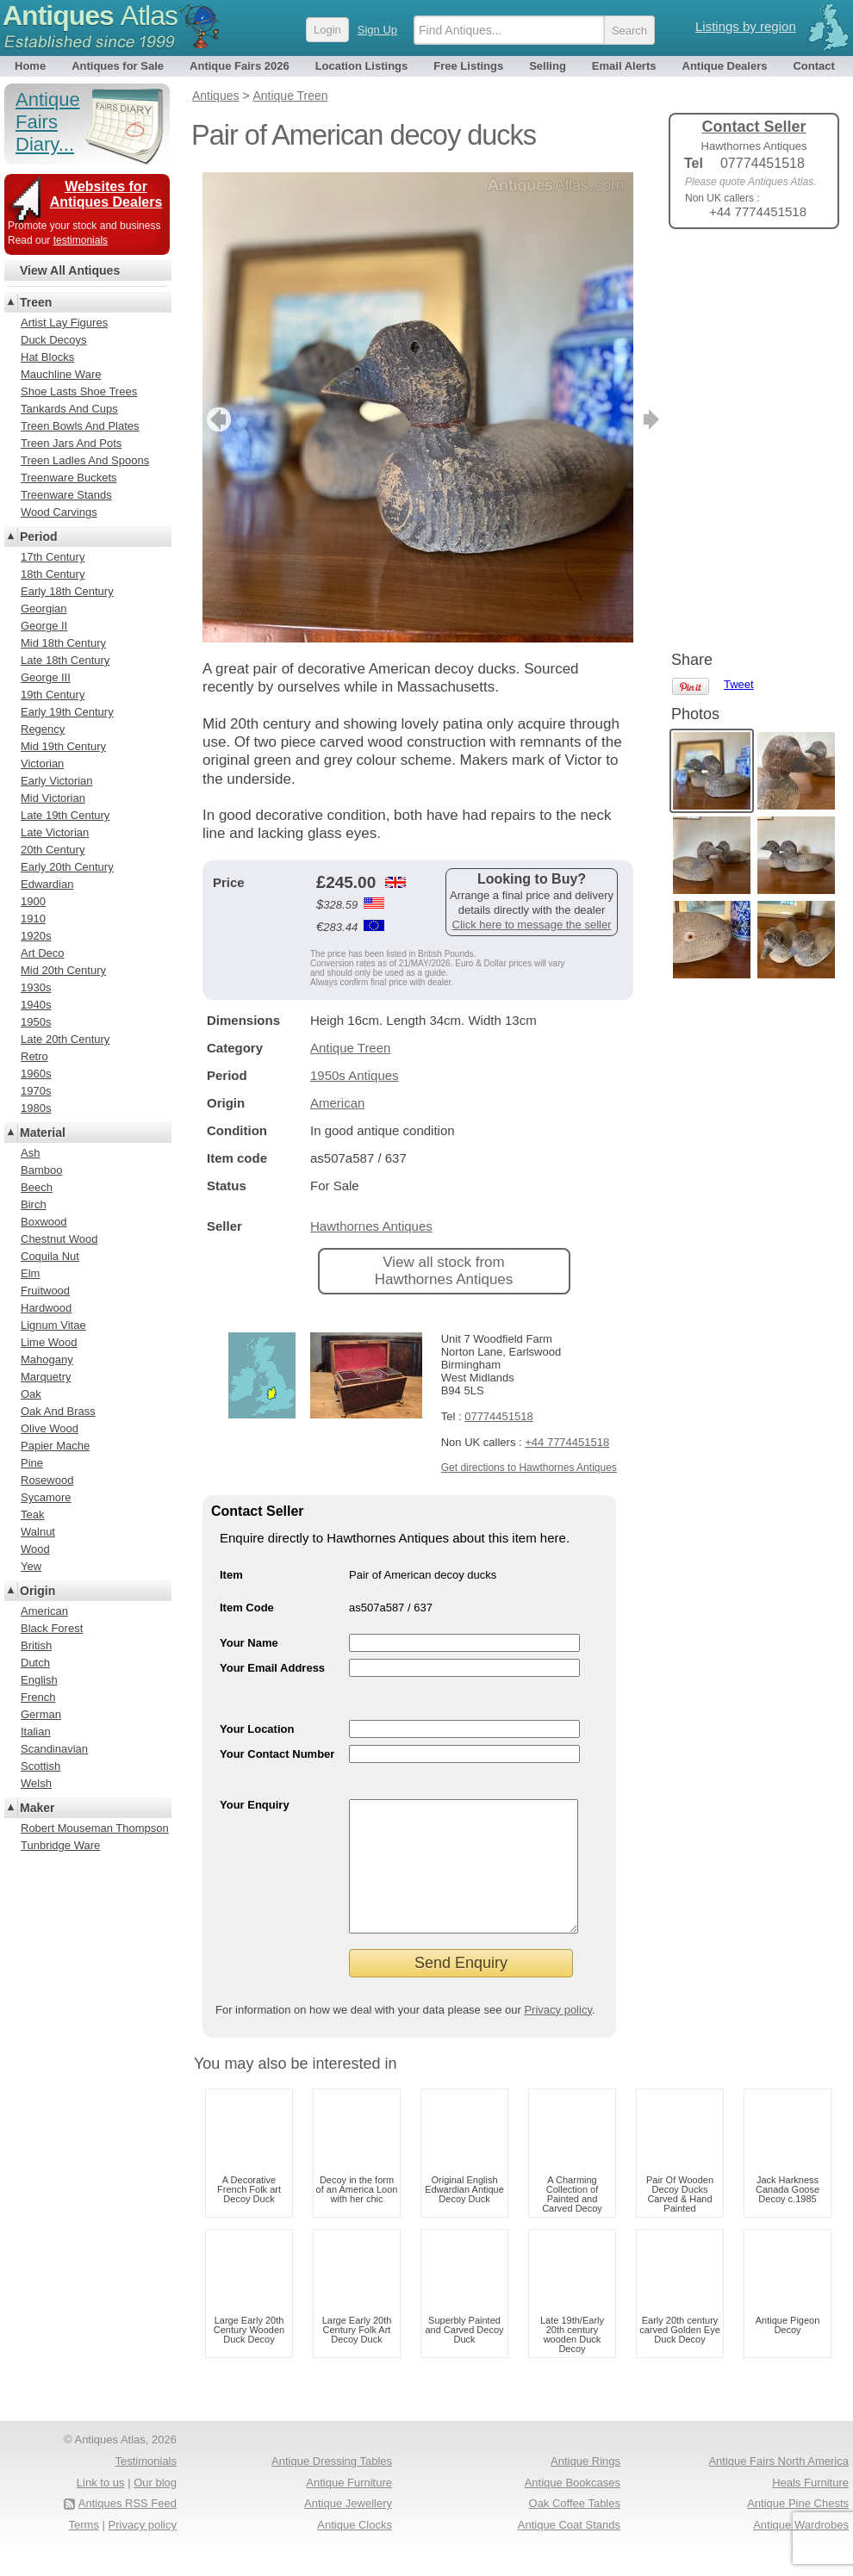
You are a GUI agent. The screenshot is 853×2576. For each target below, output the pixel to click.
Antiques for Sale (118, 65)
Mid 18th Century (63, 642)
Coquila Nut (50, 1256)
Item (231, 1574)
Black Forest (52, 1628)
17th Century (52, 556)
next (619, 419)
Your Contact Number (277, 1753)
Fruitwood (45, 1290)
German (41, 1714)
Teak (32, 1514)
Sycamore (46, 1497)
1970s (36, 1090)
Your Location (257, 1729)
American (337, 1103)
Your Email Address (272, 1667)
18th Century (52, 574)
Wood (35, 1548)
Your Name (249, 1642)
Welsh (36, 1783)
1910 (33, 918)
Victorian (42, 763)
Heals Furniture (810, 2508)
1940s (36, 1004)
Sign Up (377, 29)
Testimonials (146, 2486)
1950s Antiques (354, 1075)
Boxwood (43, 1221)
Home (30, 65)
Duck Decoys (54, 339)
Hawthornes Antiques (371, 1226)
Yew (31, 1566)
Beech (37, 1187)
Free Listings (468, 65)
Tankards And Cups (69, 408)
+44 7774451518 (567, 1442)
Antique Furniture (349, 2508)
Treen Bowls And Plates (80, 425)
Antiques (90, 15)
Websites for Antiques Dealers (106, 194)
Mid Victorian (53, 797)
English (39, 1679)
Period (39, 536)
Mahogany (47, 1359)
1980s (36, 1108)
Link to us (101, 2508)
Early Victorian (57, 780)
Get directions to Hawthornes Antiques (529, 1468)
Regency (43, 729)
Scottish (40, 1766)
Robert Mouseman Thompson (95, 1828)
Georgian (43, 608)
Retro (34, 1056)
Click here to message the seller (532, 924)
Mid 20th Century (63, 970)
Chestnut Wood (59, 1238)
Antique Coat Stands (569, 2550)
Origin (37, 1591)
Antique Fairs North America (778, 2486)
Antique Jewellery (348, 2529)
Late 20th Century (65, 1039)
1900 (33, 901)
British (36, 1645)
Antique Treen (350, 1047)
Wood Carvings (59, 512)
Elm (30, 1273)
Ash (30, 1152)
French (38, 1697)
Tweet (739, 270)
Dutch (35, 1662)
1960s (36, 1073)
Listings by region (745, 26)
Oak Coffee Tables (574, 2529)
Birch (34, 1204)
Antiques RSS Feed (127, 2529)
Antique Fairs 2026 (240, 65)
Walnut (38, 1531)
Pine (32, 1462)
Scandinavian (54, 1748)
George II (44, 625)
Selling (547, 65)
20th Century (52, 849)
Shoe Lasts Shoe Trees (79, 391)
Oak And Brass (58, 1411)
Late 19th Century (65, 815)
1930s (36, 987)
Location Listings (361, 65)
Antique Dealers (725, 65)
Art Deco (43, 953)
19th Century (52, 694)
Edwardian (47, 884)
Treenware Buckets (69, 477)
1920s (36, 935)
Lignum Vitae (53, 1325)
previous (216, 419)
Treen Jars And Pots (71, 443)
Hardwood (46, 1307)
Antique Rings (585, 2486)
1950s (36, 1021)
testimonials (80, 240)
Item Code (247, 1607)
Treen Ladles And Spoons (85, 460)
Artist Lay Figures (64, 322)
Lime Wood (49, 1342)
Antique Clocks (354, 2550)
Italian (36, 1731)
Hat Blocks (47, 357)
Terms (84, 2550)
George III (46, 677)
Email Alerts (624, 65)
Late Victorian (55, 832)
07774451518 (498, 1416)
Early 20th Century (67, 866)
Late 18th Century (65, 660)
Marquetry (46, 1376)
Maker (37, 1808)
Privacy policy (558, 2035)
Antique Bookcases (572, 2508)
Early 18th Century (67, 591)
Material (42, 1132)
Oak (31, 1393)
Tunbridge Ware (60, 1845)
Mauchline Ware (61, 374)
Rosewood (47, 1480)
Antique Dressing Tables (331, 2486)
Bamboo (41, 1170)
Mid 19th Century (63, 746)
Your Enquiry (255, 1804)
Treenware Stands (66, 494)
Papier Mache (55, 1445)
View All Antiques (70, 270)
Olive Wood (49, 1428)
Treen (36, 302)
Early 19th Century (67, 711)
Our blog (155, 2508)
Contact (813, 65)
